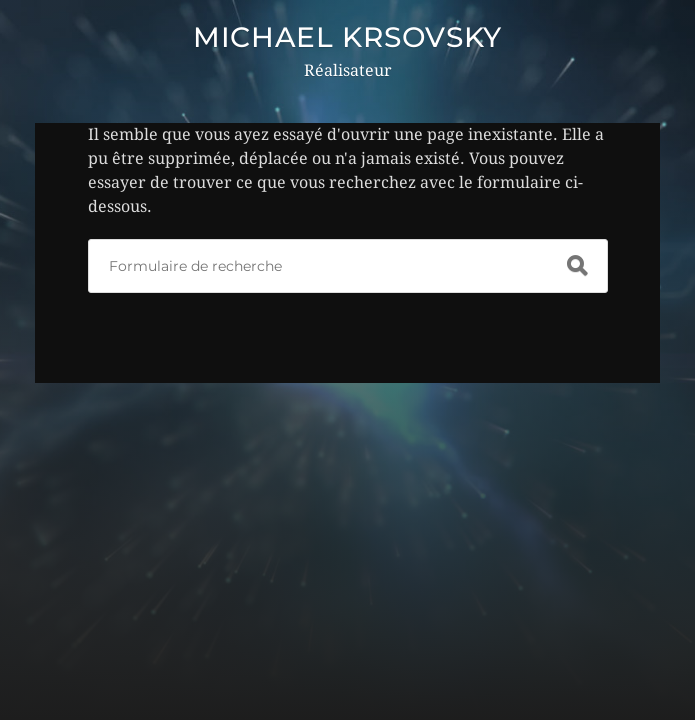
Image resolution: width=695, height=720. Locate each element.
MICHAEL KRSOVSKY (347, 37)
